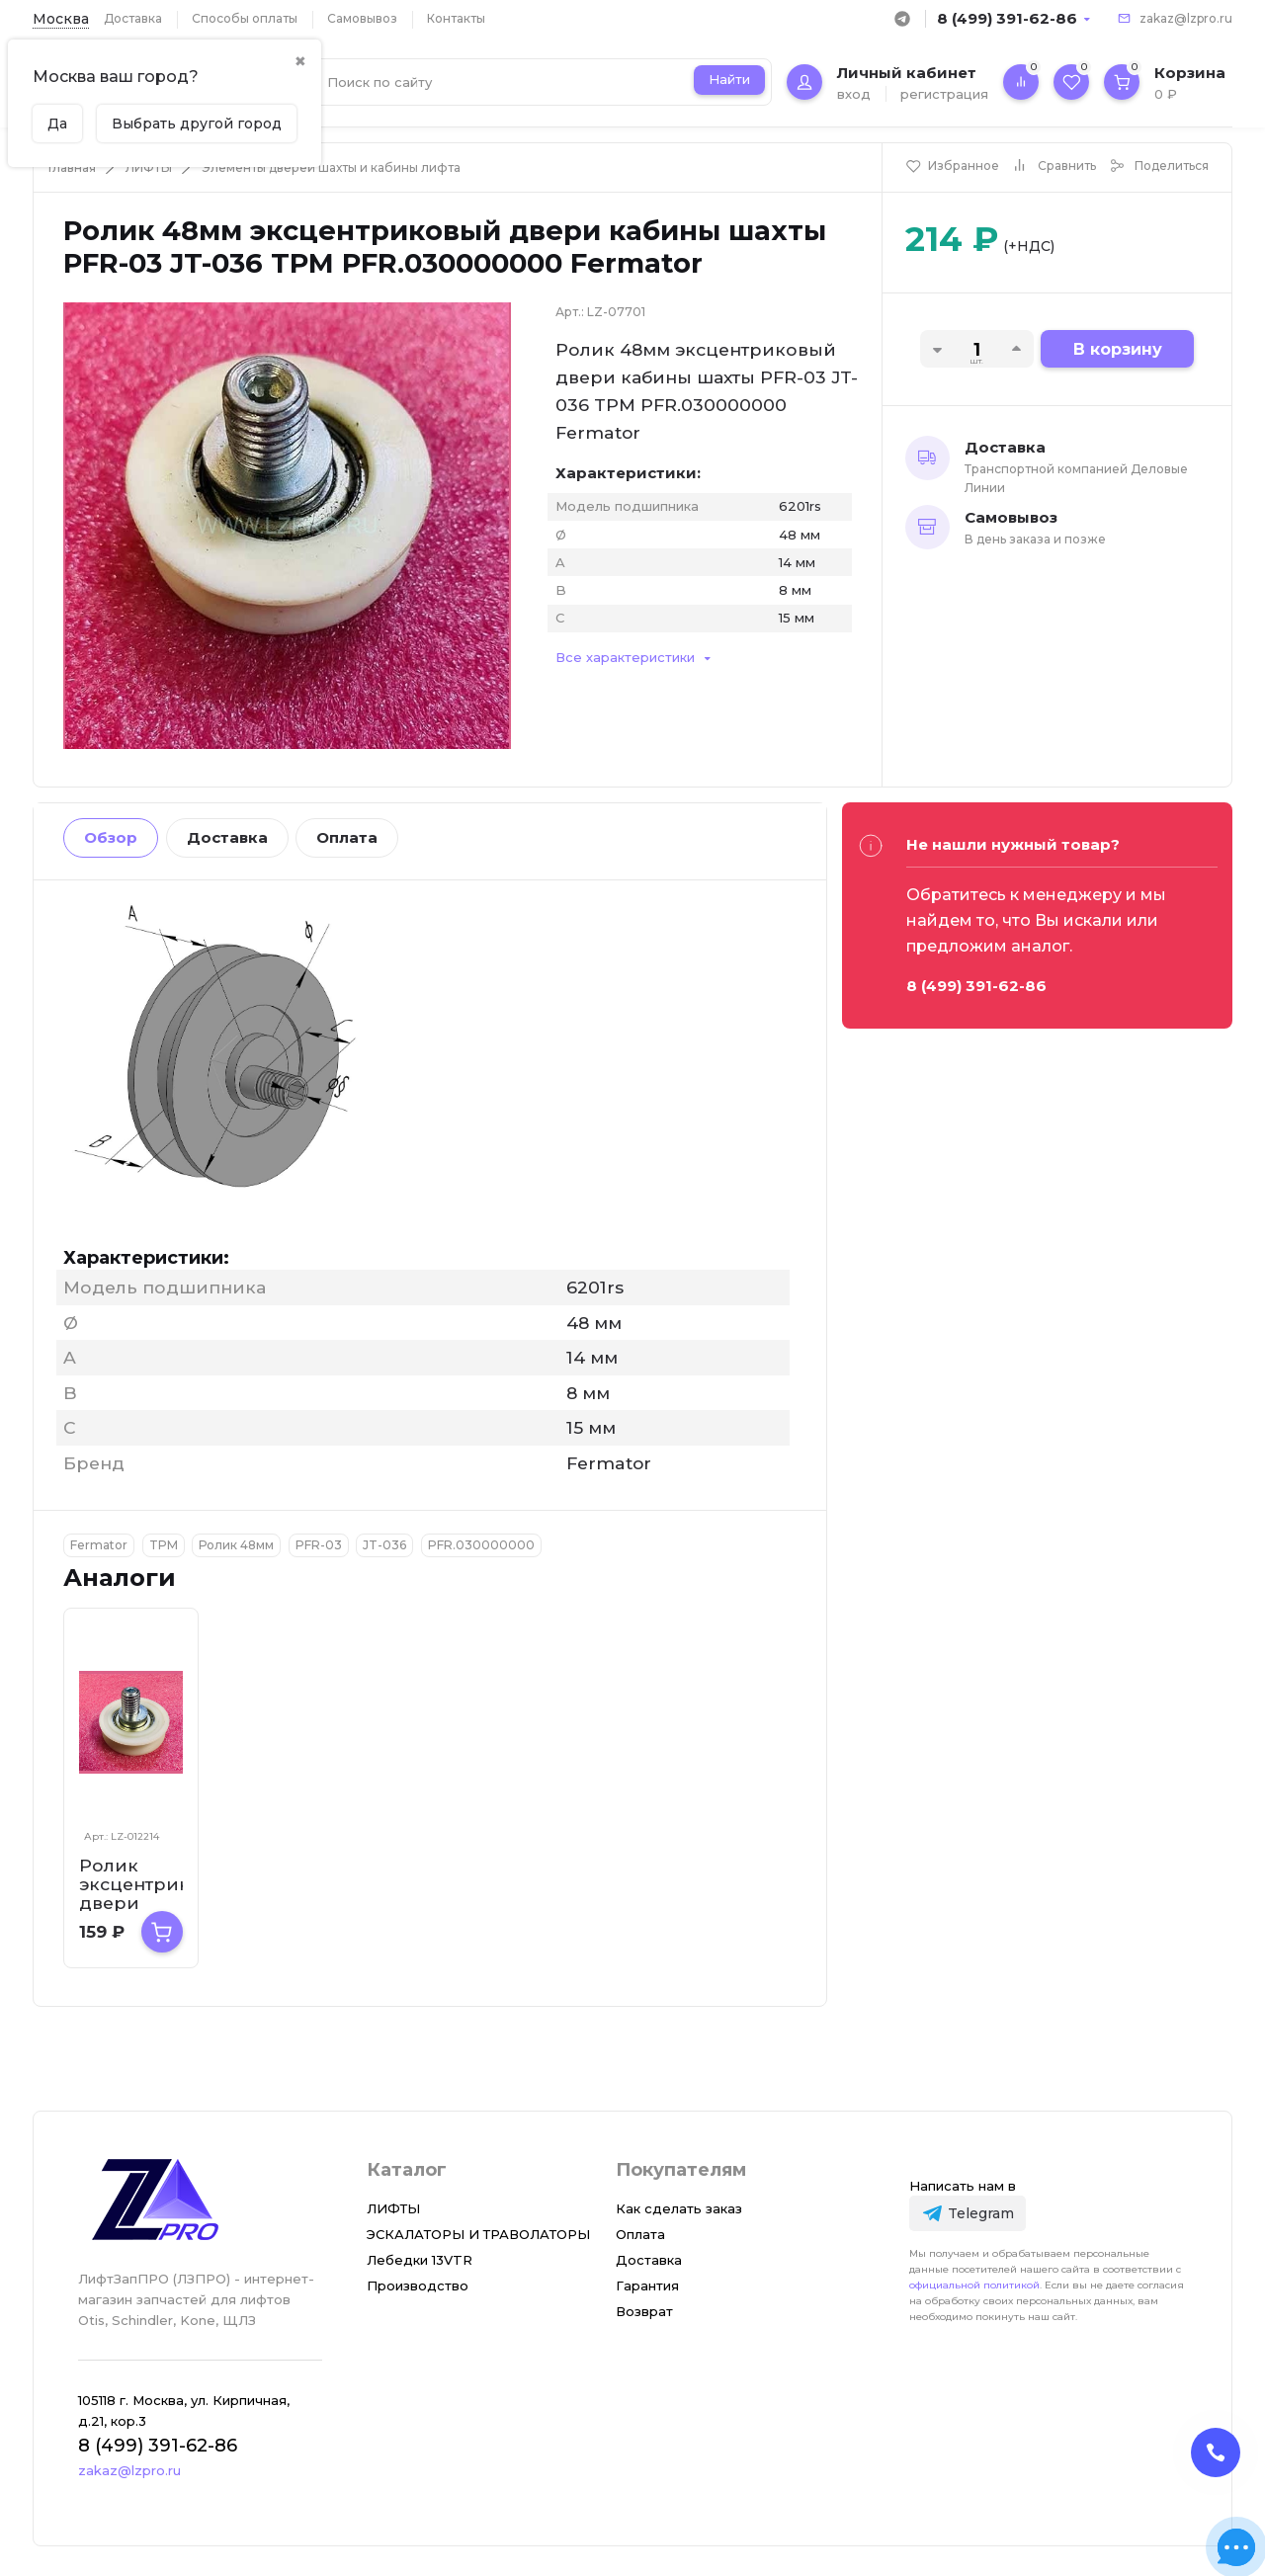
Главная (72, 167)
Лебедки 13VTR (419, 2260)
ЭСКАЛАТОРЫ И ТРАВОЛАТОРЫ (478, 2234)
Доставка (133, 18)
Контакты (456, 18)
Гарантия (647, 2285)
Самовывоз (362, 18)
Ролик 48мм (236, 1544)
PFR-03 (318, 1544)
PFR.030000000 (481, 1544)
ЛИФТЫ (149, 167)
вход (854, 94)
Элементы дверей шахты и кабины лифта (331, 167)
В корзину (1117, 349)
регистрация (944, 94)
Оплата (347, 837)
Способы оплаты (244, 18)
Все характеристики (625, 657)
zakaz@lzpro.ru (1185, 18)
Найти (729, 79)
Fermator (98, 1544)
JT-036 (384, 1544)
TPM (163, 1544)
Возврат (644, 2311)
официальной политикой (974, 2285)
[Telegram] (967, 2213)
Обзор (110, 837)
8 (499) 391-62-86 (1007, 18)
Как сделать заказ (679, 2208)
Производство (417, 2285)
